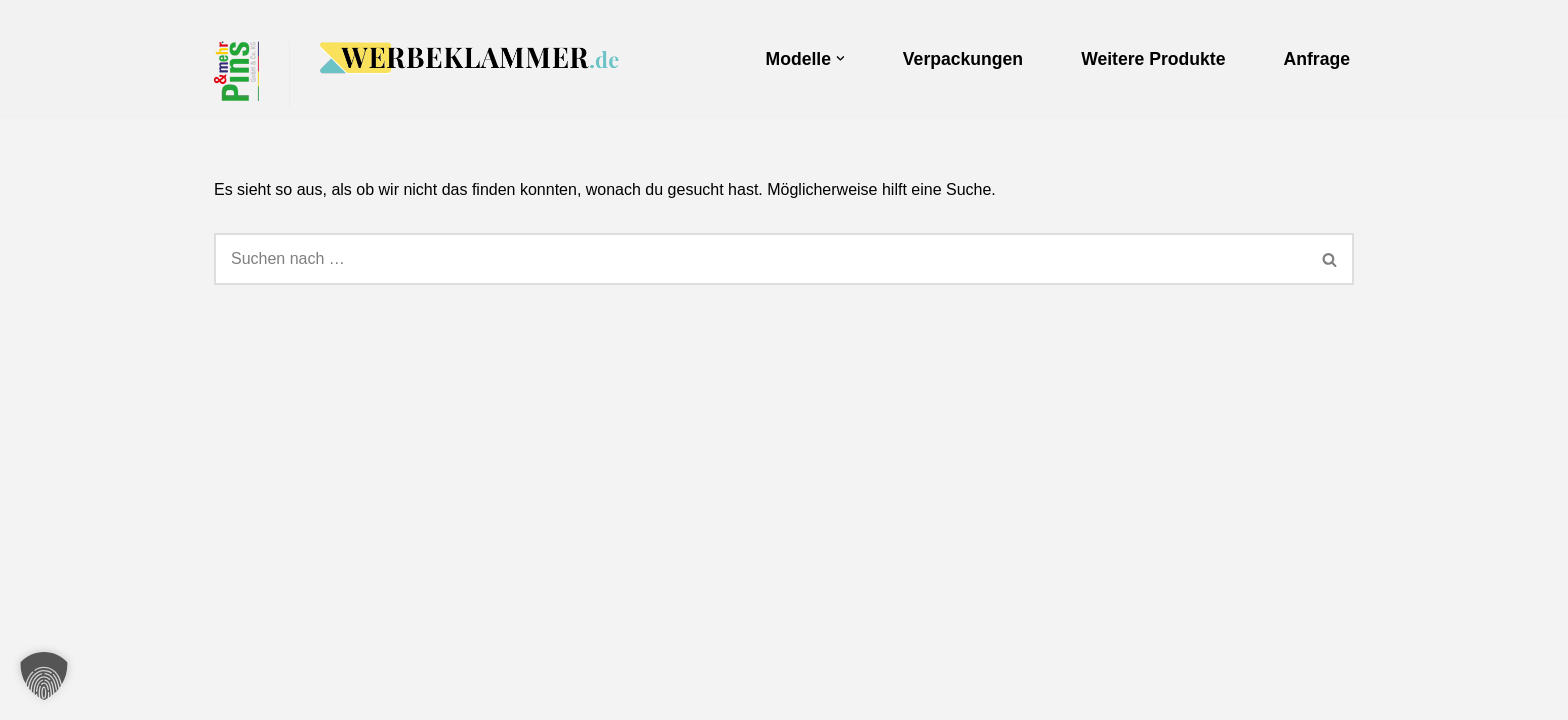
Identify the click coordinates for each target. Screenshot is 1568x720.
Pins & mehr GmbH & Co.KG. (319, 667)
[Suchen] (760, 259)
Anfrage (1317, 59)
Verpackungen (963, 59)
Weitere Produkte (1153, 59)
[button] (840, 58)
